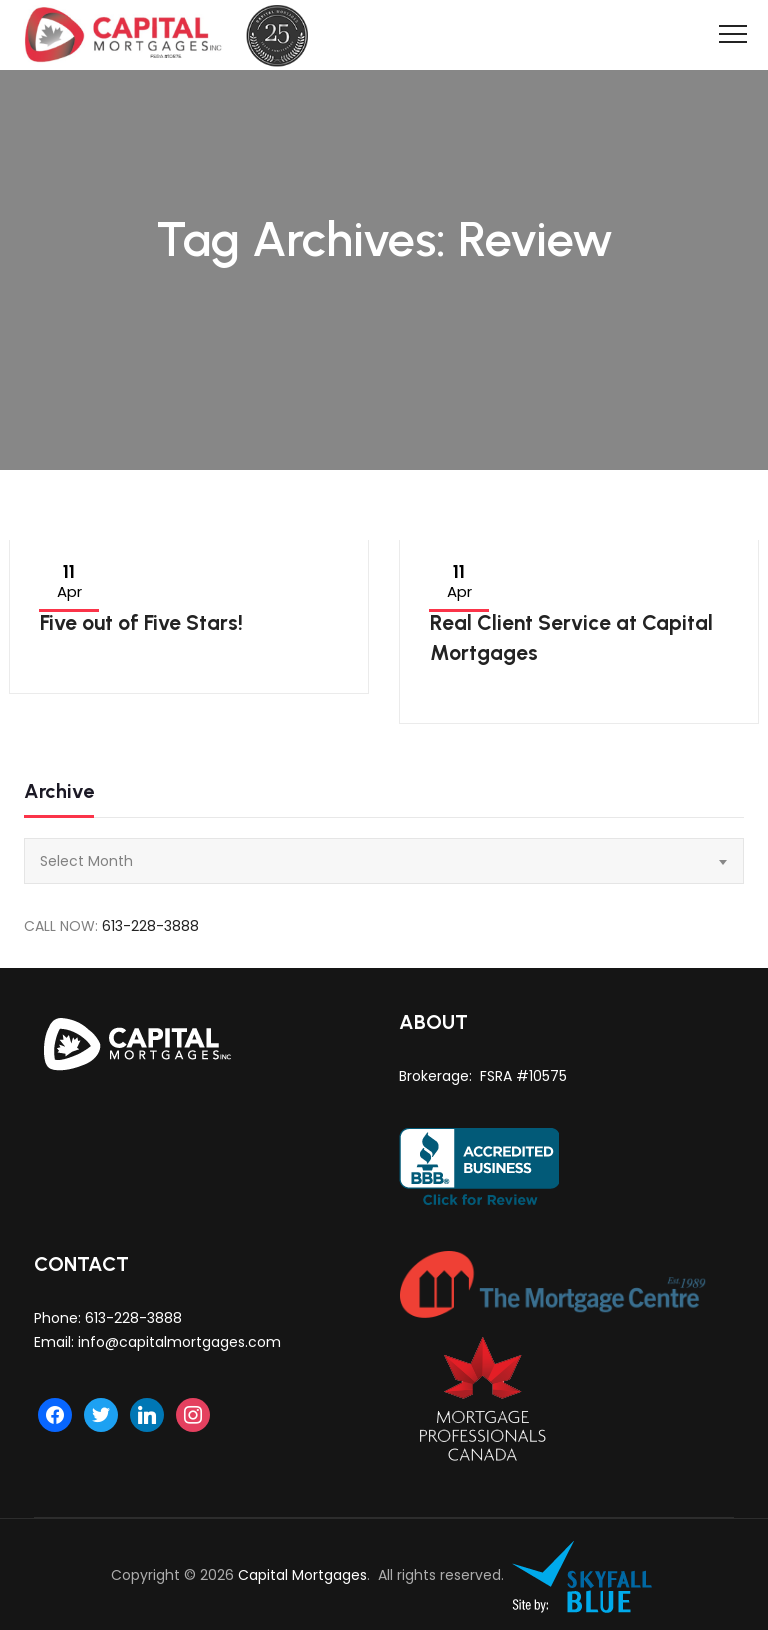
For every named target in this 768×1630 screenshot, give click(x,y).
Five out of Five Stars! (141, 622)
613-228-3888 (150, 926)
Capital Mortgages (302, 1575)
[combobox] (384, 861)
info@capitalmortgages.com (179, 1342)
